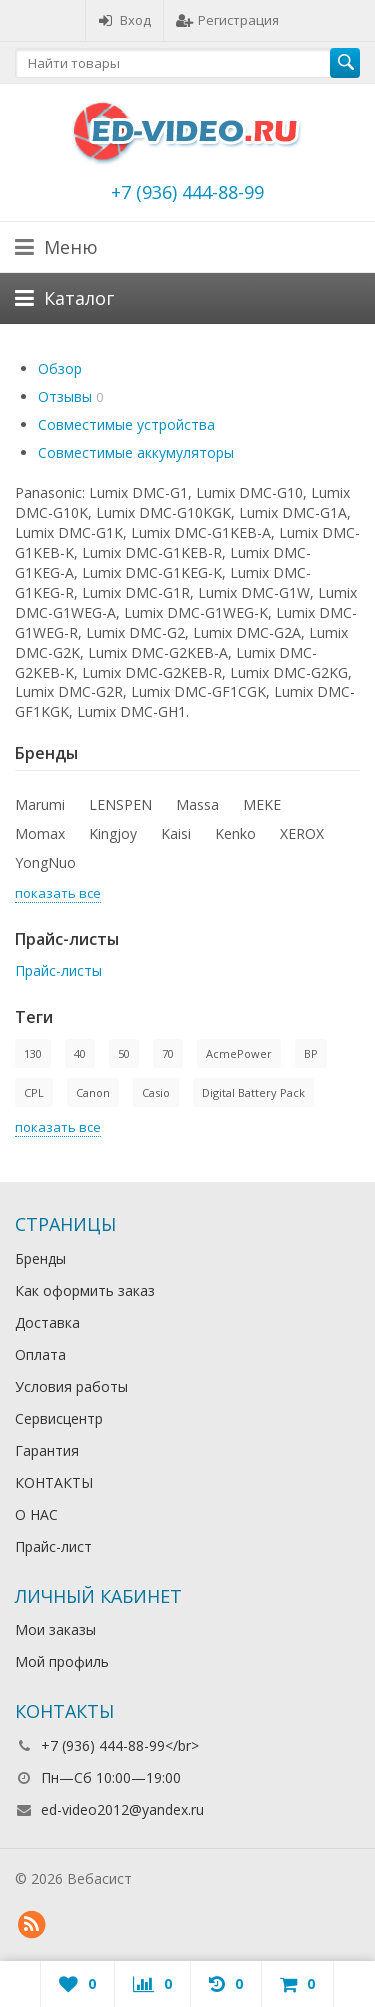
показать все (58, 893)
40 (80, 1053)
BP (311, 1053)
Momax (40, 833)
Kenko (235, 833)
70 (168, 1053)
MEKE (262, 804)
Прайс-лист (53, 1546)
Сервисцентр (59, 1418)
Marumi (40, 804)
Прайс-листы (58, 970)
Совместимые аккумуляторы (136, 452)
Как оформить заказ (85, 1290)
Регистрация (227, 20)
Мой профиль (62, 1661)
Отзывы (65, 396)
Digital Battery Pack (253, 1092)
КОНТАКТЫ (54, 1482)
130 (33, 1053)
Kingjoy (113, 833)
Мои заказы (55, 1629)
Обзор (60, 368)
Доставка (47, 1322)
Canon (93, 1092)
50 (124, 1053)
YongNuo (45, 862)
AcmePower (239, 1053)
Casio (156, 1092)
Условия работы (71, 1386)
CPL (34, 1092)
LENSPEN (120, 804)
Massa (197, 804)
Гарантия (47, 1450)
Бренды (40, 1258)
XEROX (302, 833)
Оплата (40, 1354)
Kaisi (176, 833)
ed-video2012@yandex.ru (122, 1809)
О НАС (36, 1514)
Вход (124, 20)
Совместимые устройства (126, 424)
